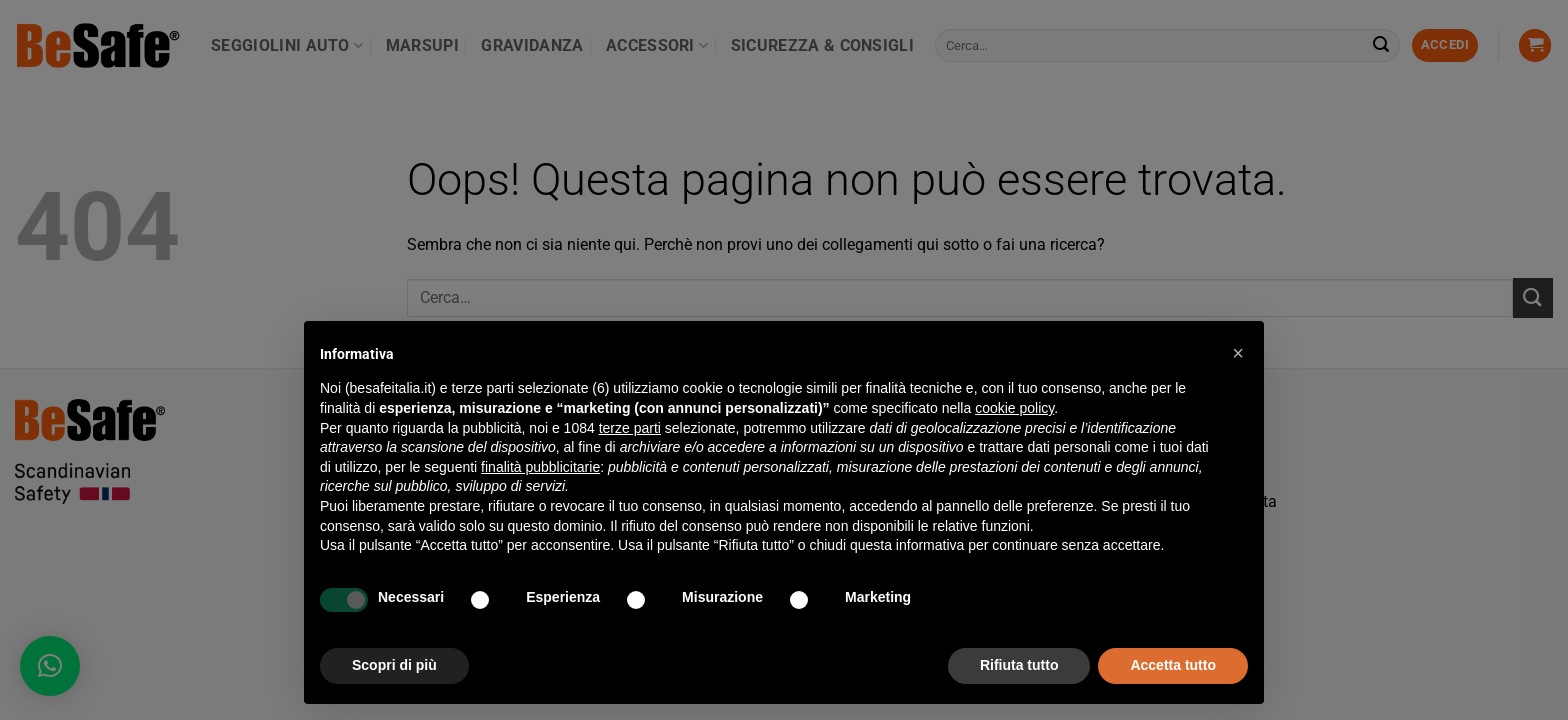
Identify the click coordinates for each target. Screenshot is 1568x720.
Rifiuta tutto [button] (1019, 665)
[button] (1238, 353)
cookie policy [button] (1014, 408)
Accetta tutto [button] (1173, 665)
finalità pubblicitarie (540, 467)
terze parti (630, 428)
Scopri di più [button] (394, 665)
